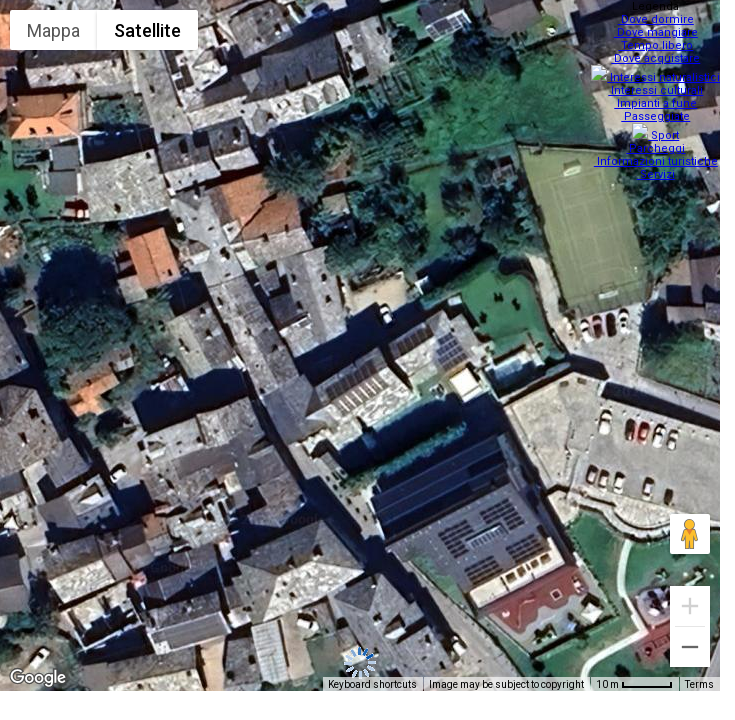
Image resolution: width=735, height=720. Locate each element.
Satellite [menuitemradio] (147, 30)
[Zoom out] (690, 647)
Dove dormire (658, 19)
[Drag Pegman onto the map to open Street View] (690, 534)
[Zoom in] (690, 606)
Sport (658, 123)
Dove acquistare (658, 58)
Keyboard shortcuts (372, 684)
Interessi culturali (658, 84)
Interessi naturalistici (658, 71)
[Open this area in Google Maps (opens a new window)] (38, 678)
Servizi (658, 162)
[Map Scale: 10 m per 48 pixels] (634, 684)
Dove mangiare (658, 32)
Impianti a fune (658, 97)
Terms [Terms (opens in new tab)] (699, 684)
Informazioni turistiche (658, 149)
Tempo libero (658, 45)
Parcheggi (658, 136)
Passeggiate (658, 110)
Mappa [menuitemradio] (53, 30)
